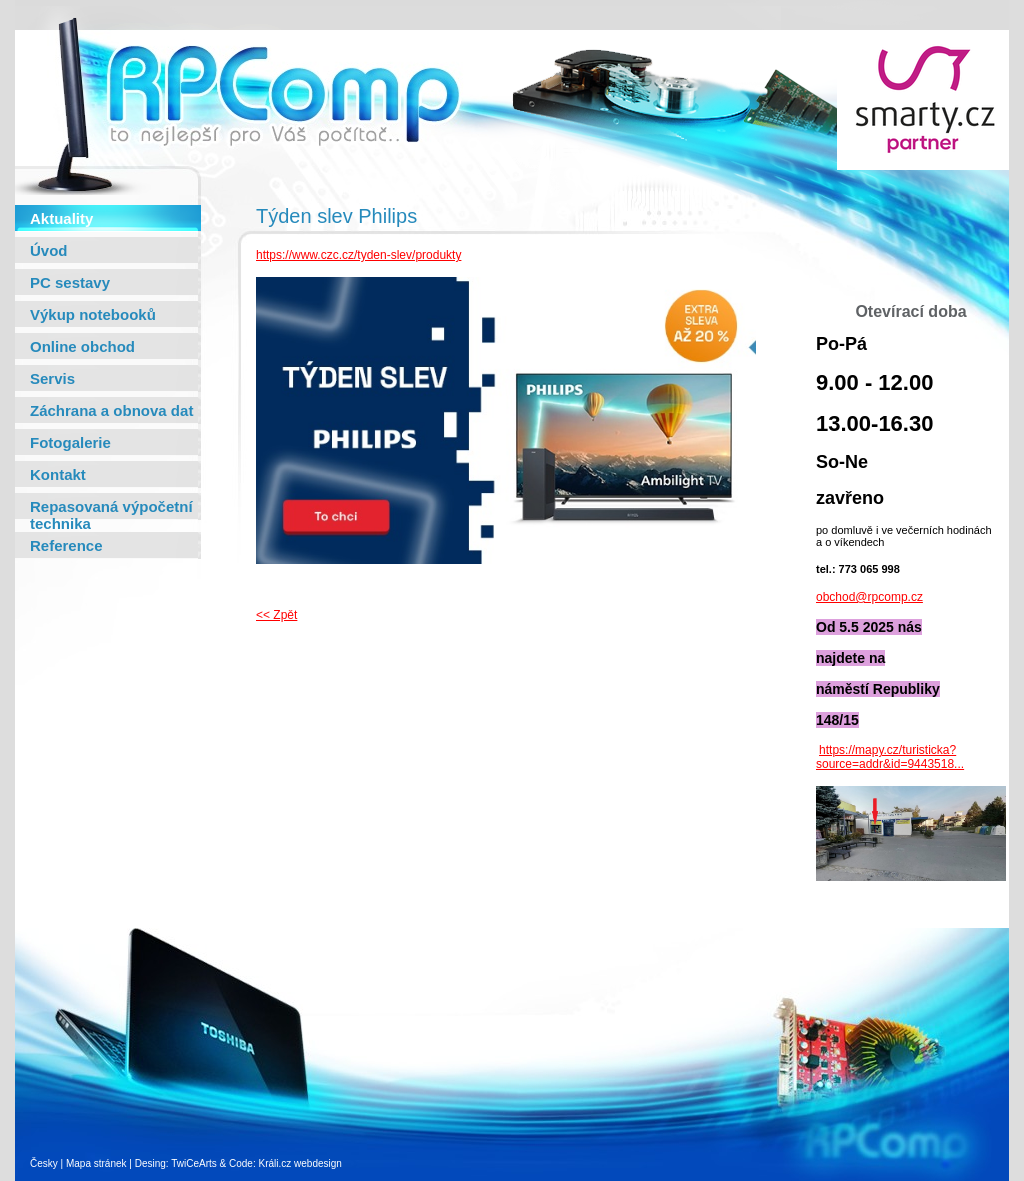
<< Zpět (276, 615)
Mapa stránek (96, 1163)
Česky (44, 1163)
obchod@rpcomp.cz (869, 597)
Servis (52, 378)
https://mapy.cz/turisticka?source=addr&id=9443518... (890, 757)
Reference (66, 545)
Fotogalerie (70, 442)
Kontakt (58, 474)
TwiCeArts (194, 1163)
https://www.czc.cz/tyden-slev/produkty (358, 255)
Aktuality (61, 218)
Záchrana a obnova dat (111, 410)
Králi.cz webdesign (299, 1163)
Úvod (49, 250)
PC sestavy (70, 282)
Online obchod (82, 346)
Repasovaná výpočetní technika (111, 515)
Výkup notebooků (93, 314)
